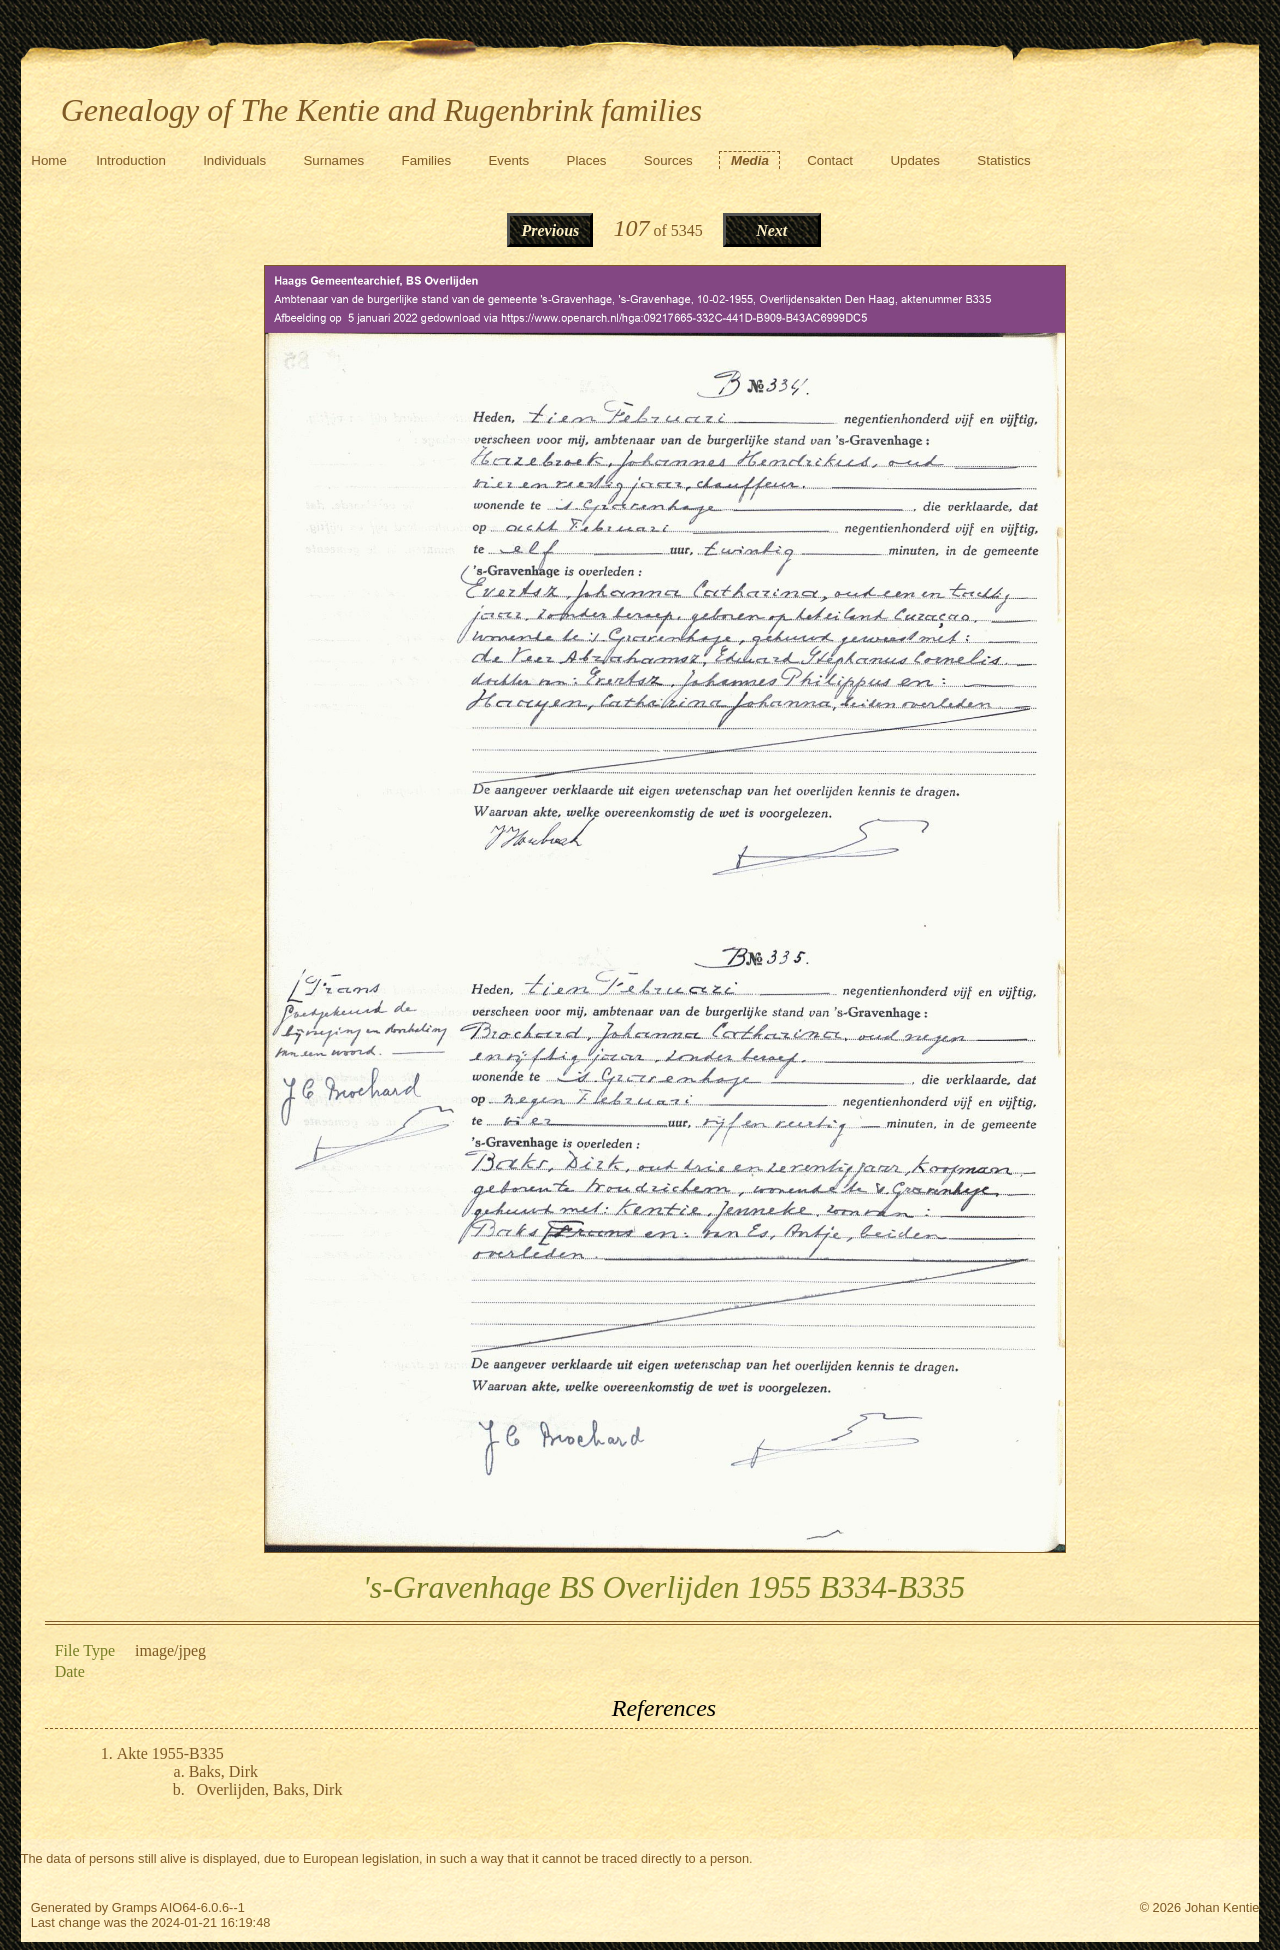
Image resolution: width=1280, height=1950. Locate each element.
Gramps (135, 1907)
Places (587, 160)
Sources (668, 160)
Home (49, 160)
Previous (551, 230)
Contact (830, 160)
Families (427, 160)
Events (508, 160)
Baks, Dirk (223, 1771)
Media (750, 160)
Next (771, 230)
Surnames (333, 160)
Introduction (131, 160)
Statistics (1003, 160)
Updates (915, 160)
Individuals (234, 160)
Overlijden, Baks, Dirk (270, 1789)
